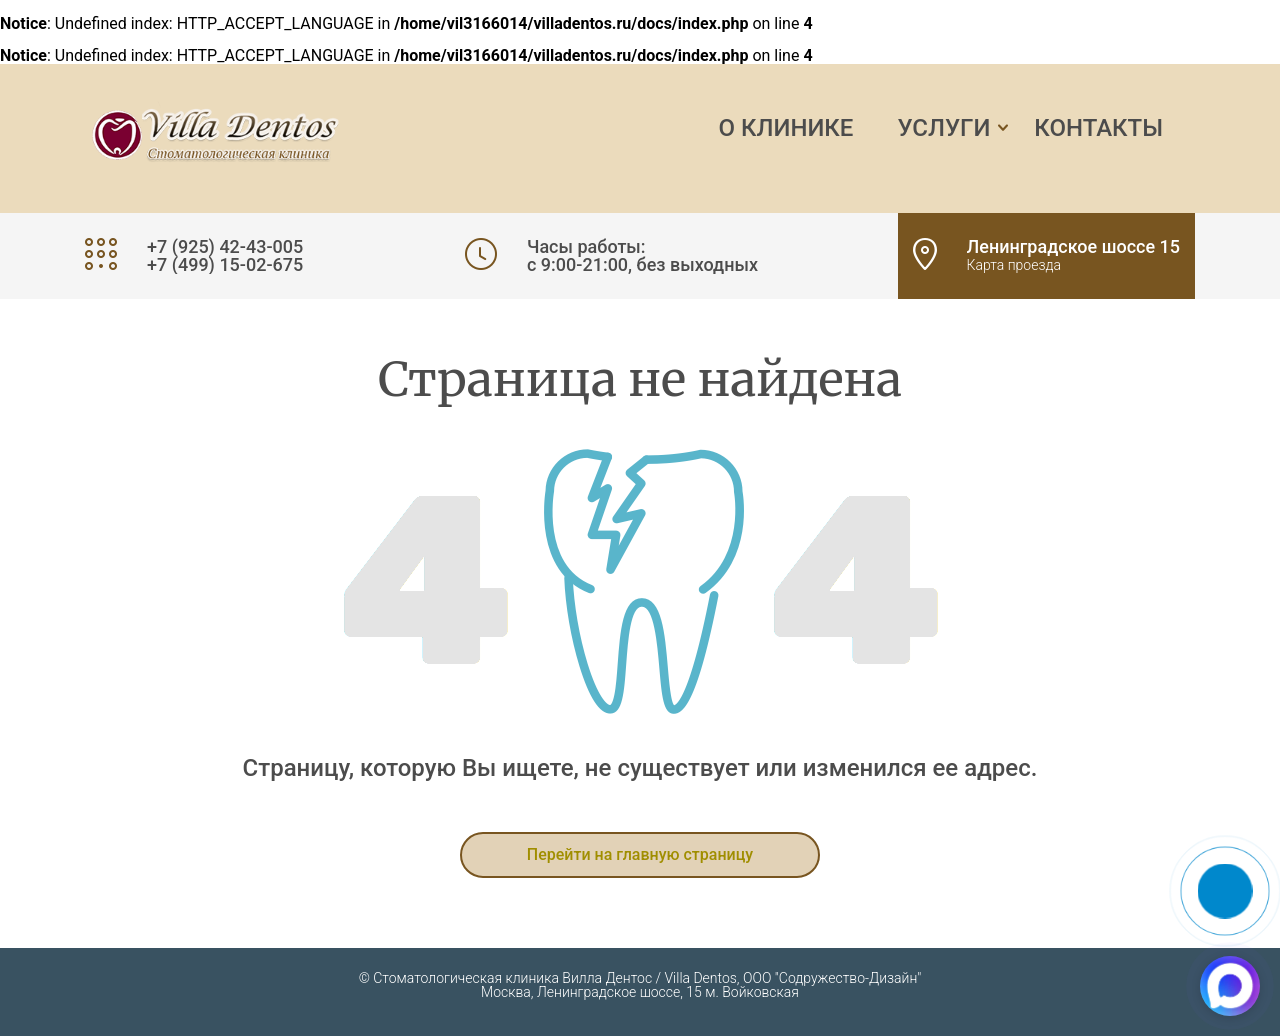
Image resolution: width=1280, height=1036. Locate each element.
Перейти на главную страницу (640, 854)
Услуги (943, 128)
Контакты (1098, 128)
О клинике (786, 128)
